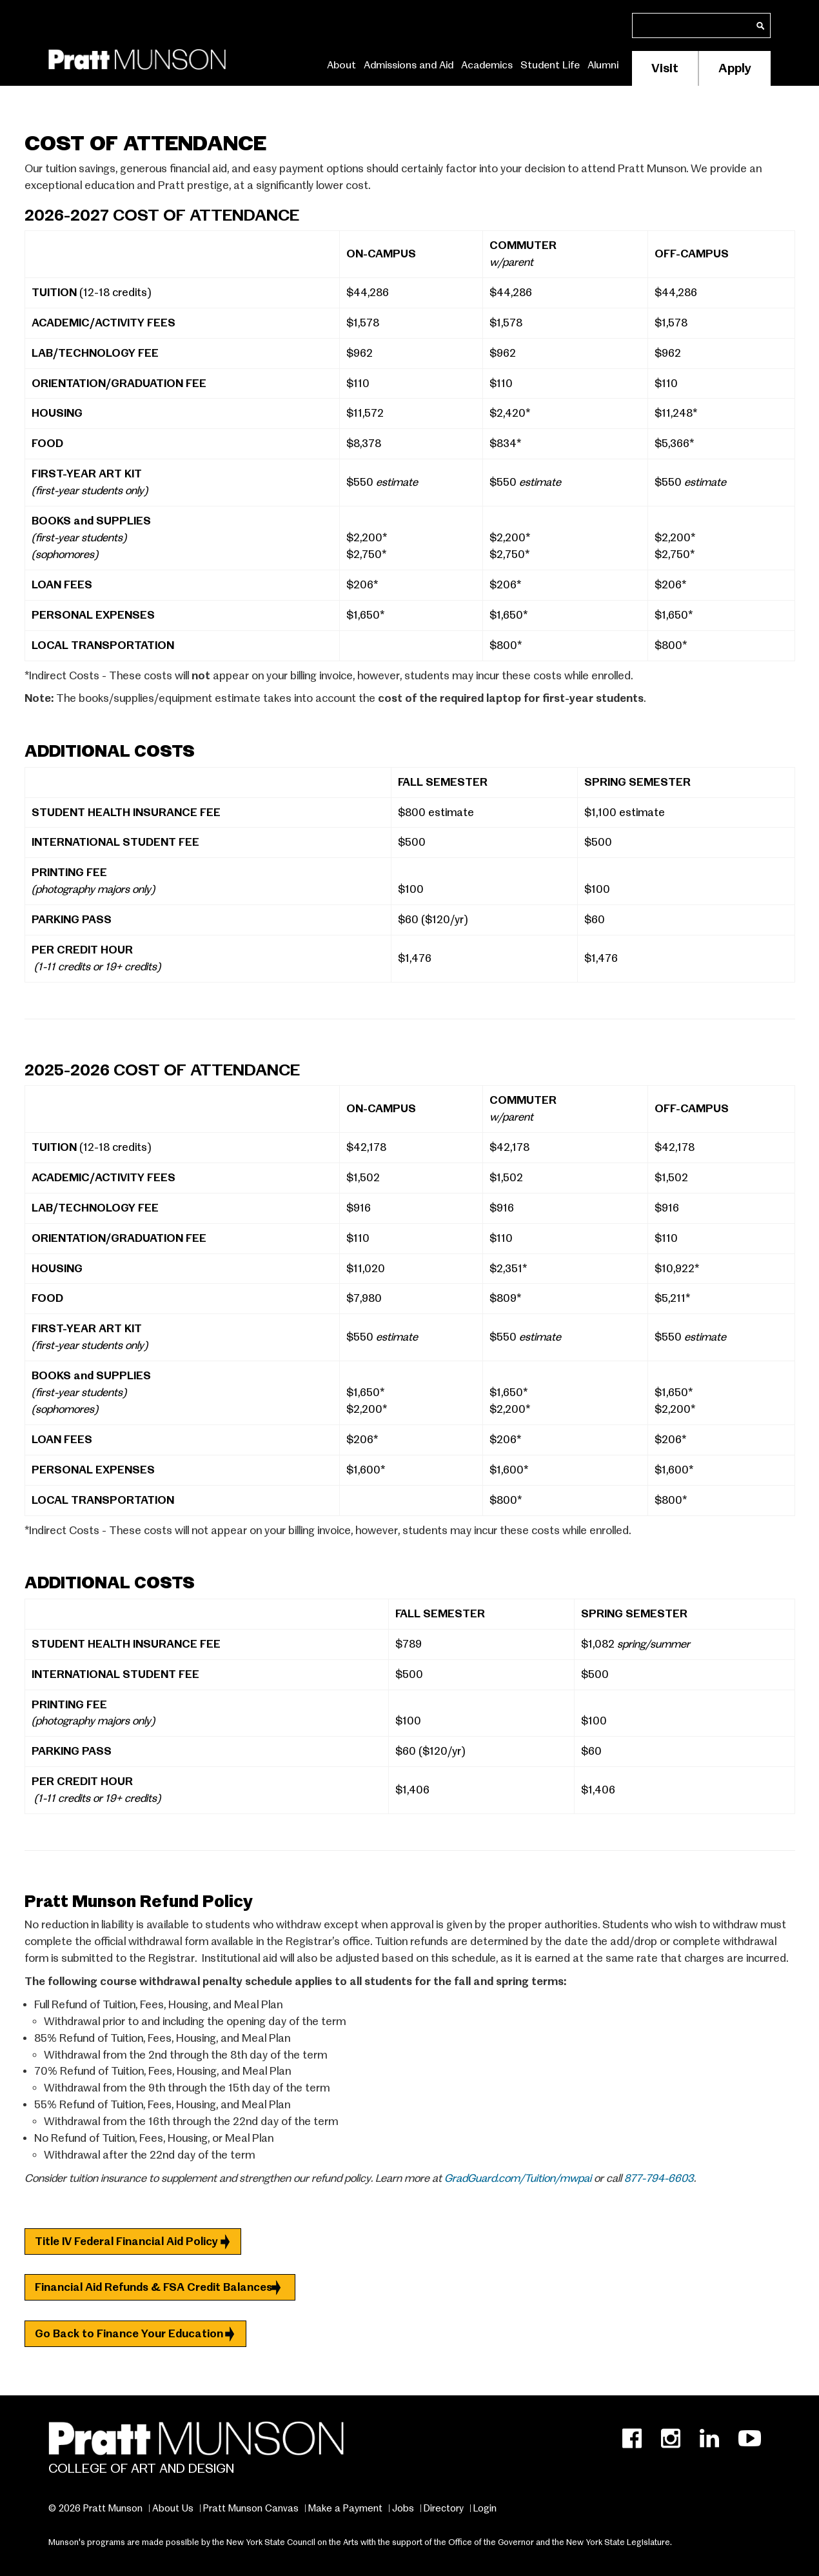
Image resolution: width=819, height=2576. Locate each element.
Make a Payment (345, 2508)
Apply (734, 68)
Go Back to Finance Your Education (129, 2334)
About (341, 65)
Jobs (403, 2508)
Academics (487, 65)
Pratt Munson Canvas (251, 2508)
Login (485, 2508)
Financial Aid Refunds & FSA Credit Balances (153, 2287)
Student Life (550, 65)
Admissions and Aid (408, 65)
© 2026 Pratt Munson (95, 2508)
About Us (172, 2508)
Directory (444, 2508)
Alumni (602, 65)
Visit (664, 68)
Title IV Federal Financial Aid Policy (126, 2241)
